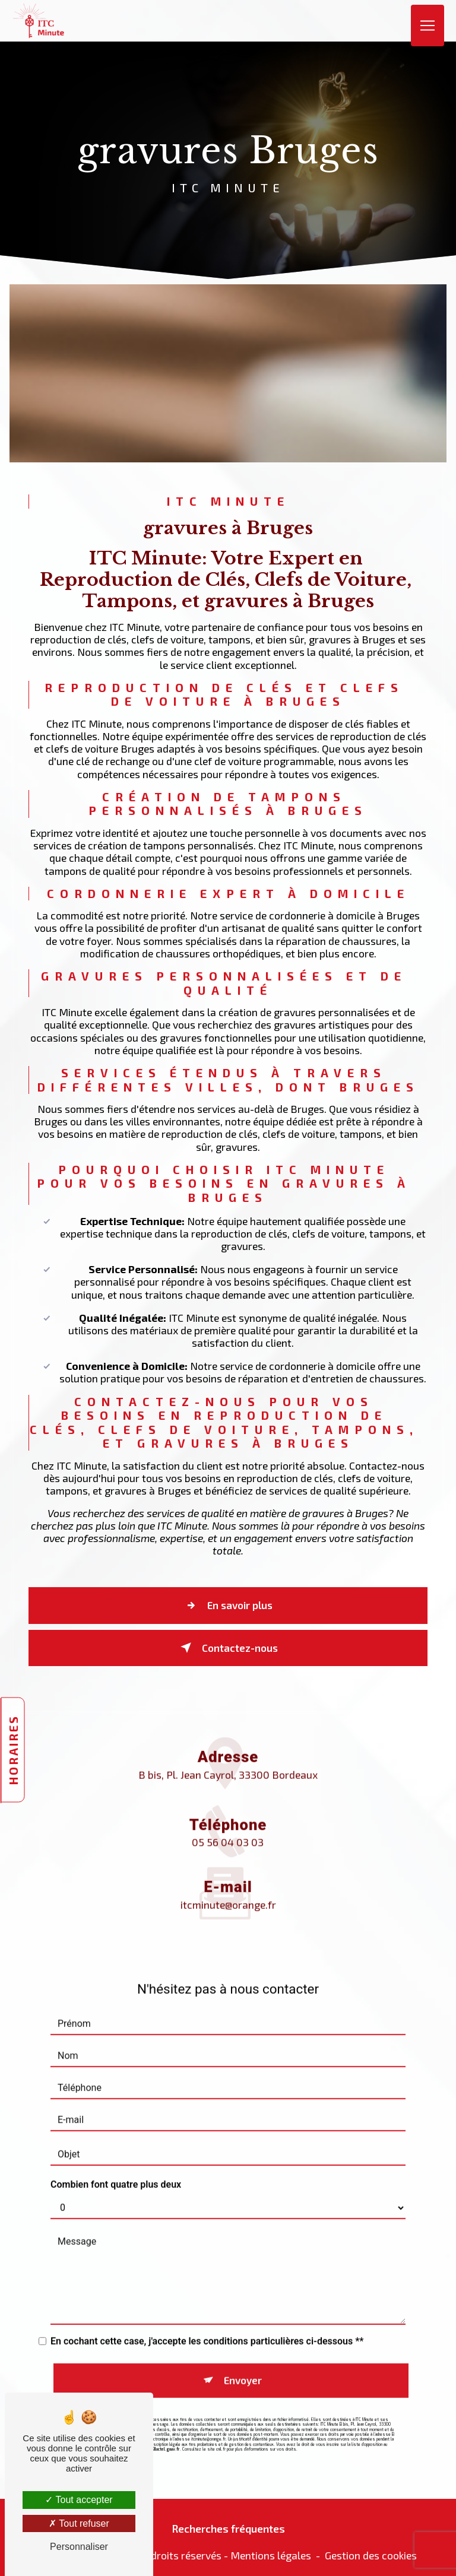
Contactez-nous (226, 1647)
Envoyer (243, 2360)
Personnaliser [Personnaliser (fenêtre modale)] (79, 2547)
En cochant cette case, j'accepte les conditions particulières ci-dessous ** (207, 2322)
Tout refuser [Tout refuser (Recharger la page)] (79, 2523)
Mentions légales (270, 2551)
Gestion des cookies (371, 2551)
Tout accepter (78, 2500)
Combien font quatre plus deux (115, 2166)
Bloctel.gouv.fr (166, 2428)
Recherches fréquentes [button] (228, 2523)
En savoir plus (226, 1608)
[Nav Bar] (427, 21)
